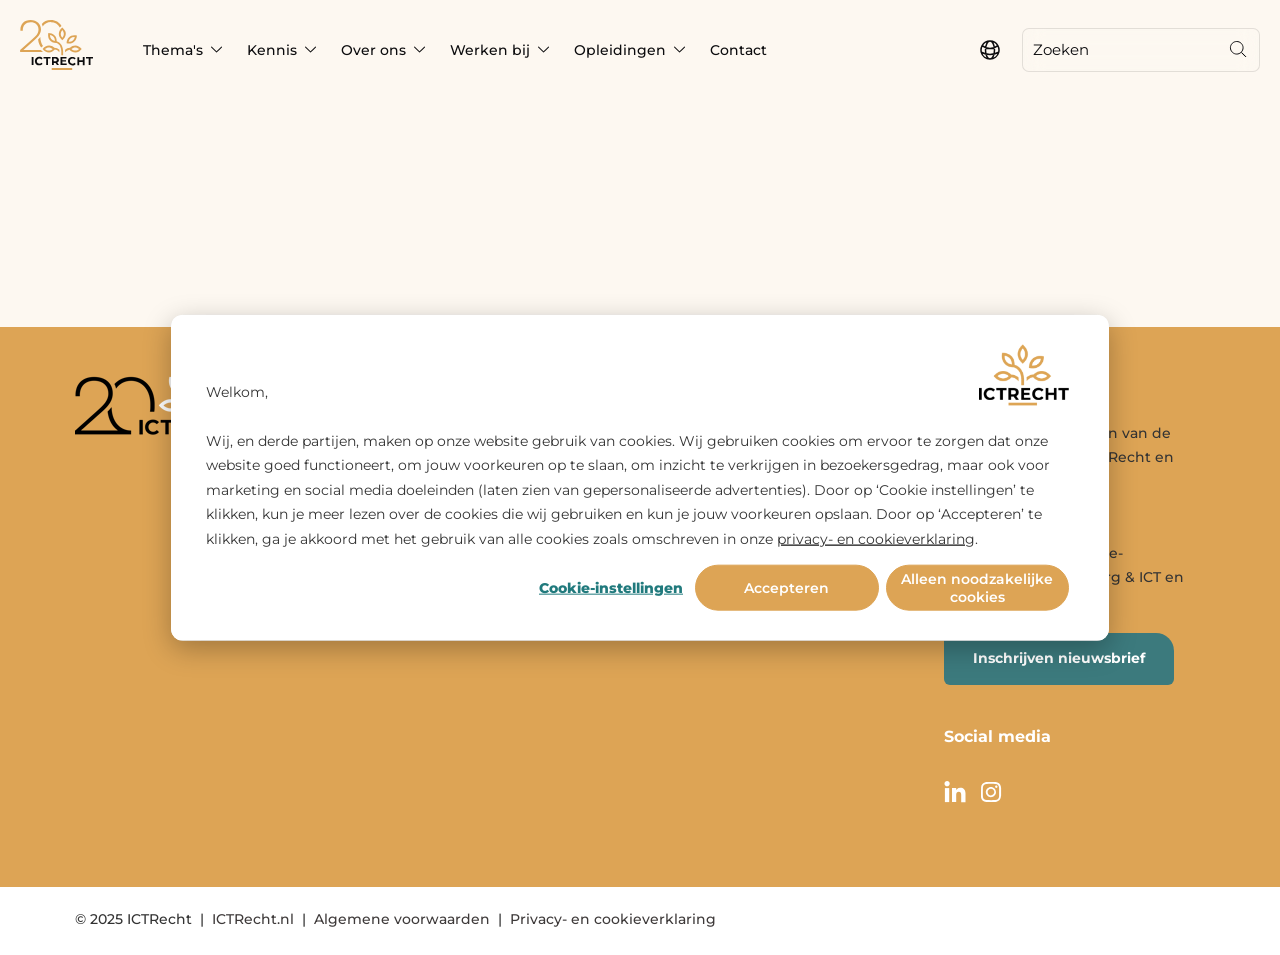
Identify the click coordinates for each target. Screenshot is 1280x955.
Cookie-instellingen (611, 588)
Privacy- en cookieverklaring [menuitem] (613, 919)
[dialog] (640, 477)
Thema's (173, 50)
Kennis (272, 50)
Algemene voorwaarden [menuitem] (402, 919)
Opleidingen (620, 50)
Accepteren (786, 588)
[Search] (1238, 50)
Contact (738, 50)
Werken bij (490, 50)
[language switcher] (990, 50)
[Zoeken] (1120, 50)
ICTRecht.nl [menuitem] (253, 919)
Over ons (373, 50)
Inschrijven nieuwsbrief (1059, 658)
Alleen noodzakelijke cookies (977, 588)
